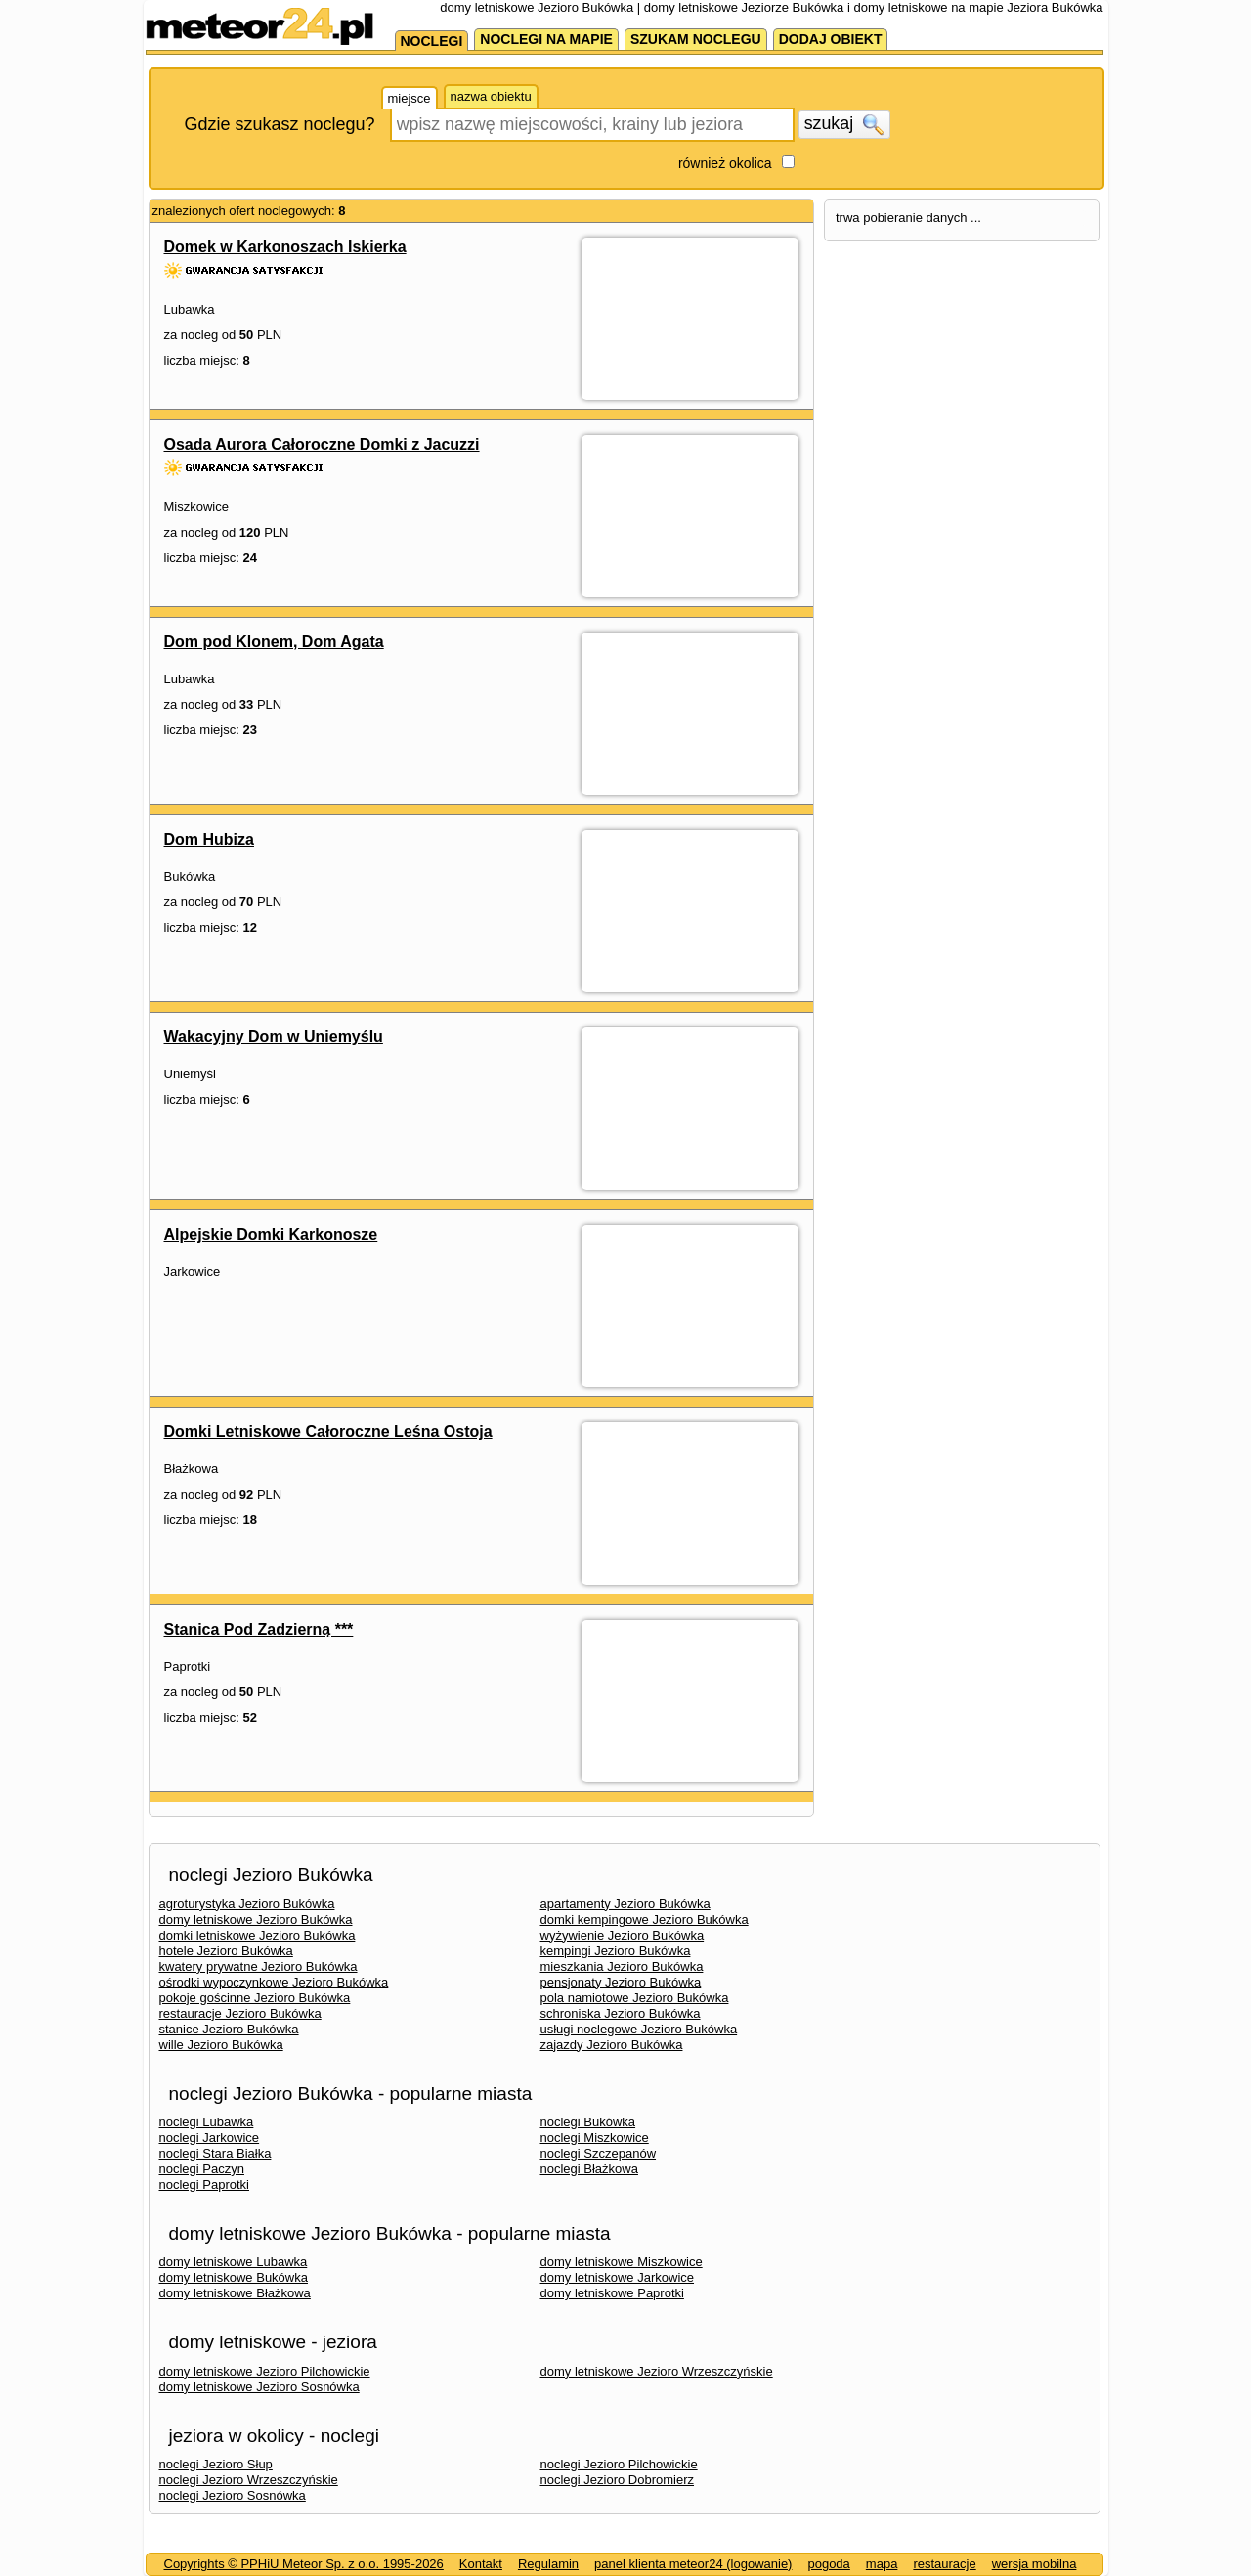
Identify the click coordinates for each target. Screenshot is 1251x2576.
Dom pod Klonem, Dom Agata (274, 641)
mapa (882, 2563)
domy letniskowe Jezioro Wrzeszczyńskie (656, 2371)
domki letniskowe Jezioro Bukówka (257, 1935)
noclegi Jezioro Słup (216, 2464)
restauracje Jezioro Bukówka (240, 2013)
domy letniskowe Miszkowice (621, 2261)
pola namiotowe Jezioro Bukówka (634, 1997)
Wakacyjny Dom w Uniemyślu (273, 1036)
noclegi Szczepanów (598, 2153)
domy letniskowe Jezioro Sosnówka (259, 2387)
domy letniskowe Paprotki (612, 2293)
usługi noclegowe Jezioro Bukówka (639, 2029)
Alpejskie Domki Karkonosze (271, 1234)
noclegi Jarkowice (209, 2137)
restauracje (944, 2563)
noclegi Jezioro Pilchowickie (619, 2464)
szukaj (844, 124)
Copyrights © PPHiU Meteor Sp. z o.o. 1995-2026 (304, 2563)
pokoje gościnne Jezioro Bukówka (255, 1997)
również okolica (725, 163)
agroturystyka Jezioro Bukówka (247, 1904)
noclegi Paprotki (204, 2184)
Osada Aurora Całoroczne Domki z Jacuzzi (322, 444)
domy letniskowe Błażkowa (235, 2293)
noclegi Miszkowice (594, 2137)
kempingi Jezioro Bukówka (615, 1950)
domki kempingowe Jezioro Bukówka (644, 1919)
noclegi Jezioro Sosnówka (232, 2495)
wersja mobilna (1034, 2563)
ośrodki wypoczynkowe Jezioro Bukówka (274, 1982)
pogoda (828, 2563)
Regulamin (548, 2563)
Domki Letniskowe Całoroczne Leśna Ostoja (328, 1431)
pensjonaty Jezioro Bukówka (621, 1982)
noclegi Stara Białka (215, 2153)
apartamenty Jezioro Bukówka (625, 1904)
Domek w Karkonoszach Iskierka (285, 247)
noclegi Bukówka (588, 2122)
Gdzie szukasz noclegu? (280, 124)
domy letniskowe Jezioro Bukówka (256, 1919)
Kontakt (480, 2563)
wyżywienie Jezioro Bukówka (622, 1935)
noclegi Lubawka (206, 2122)
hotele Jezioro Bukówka (226, 1950)
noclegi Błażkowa (589, 2168)
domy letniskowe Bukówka (233, 2277)
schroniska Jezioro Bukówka (620, 2013)
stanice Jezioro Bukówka (229, 2029)
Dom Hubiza (209, 839)
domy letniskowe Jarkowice (617, 2277)
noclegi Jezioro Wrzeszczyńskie (248, 2479)
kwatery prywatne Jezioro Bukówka (258, 1966)
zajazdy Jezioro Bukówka (611, 2044)
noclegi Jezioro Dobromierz (617, 2479)
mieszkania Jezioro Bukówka (622, 1966)
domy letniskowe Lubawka (233, 2261)
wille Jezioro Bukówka (221, 2044)
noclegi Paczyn (201, 2168)
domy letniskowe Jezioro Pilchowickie (264, 2371)
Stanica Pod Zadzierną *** (259, 1629)
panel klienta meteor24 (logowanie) (693, 2563)
